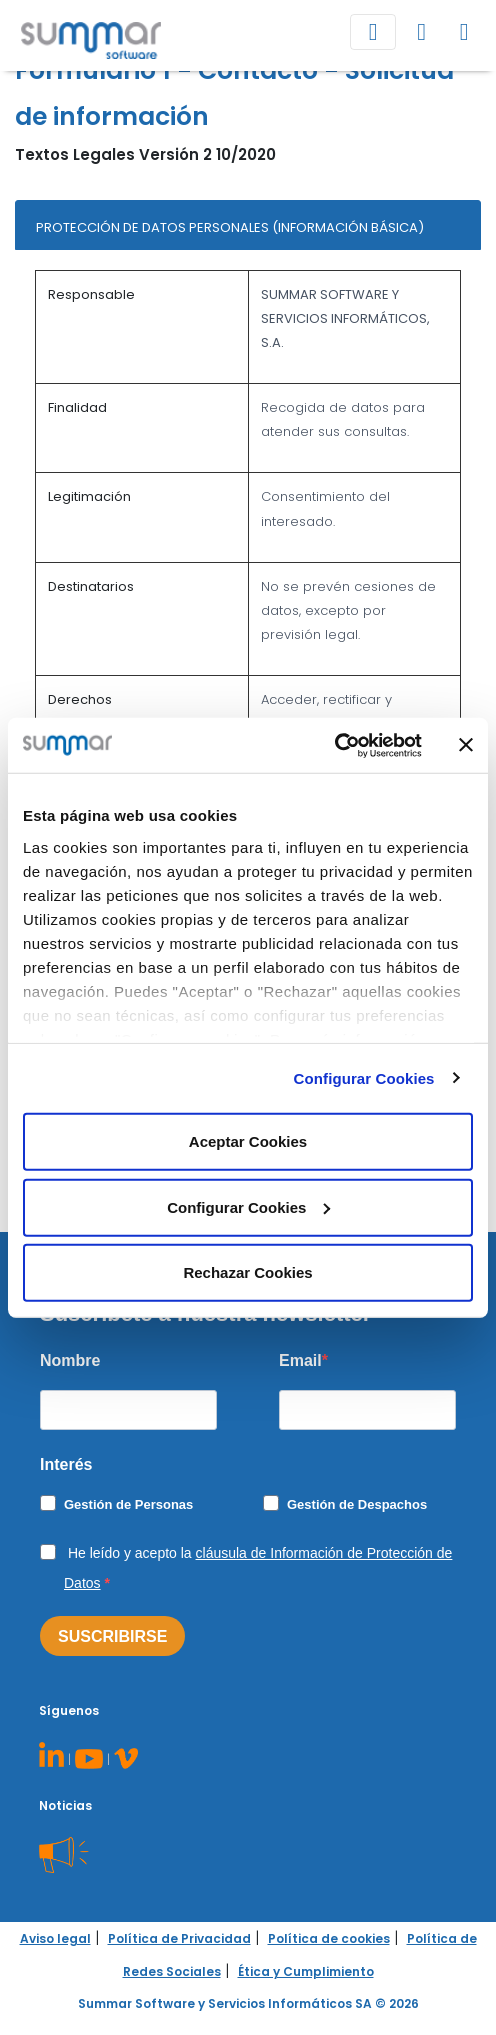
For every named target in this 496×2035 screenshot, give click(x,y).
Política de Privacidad (179, 1938)
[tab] (248, 225)
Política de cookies (329, 1938)
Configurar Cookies (364, 1077)
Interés (66, 1464)
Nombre (70, 1360)
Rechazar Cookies (247, 1272)
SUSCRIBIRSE (112, 1636)
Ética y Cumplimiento (306, 1971)
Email (300, 1360)
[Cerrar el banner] (466, 745)
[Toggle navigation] (373, 32)
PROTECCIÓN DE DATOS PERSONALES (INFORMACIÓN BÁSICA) (230, 227)
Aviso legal (55, 1938)
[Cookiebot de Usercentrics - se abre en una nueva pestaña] (334, 745)
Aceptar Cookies (248, 1141)
